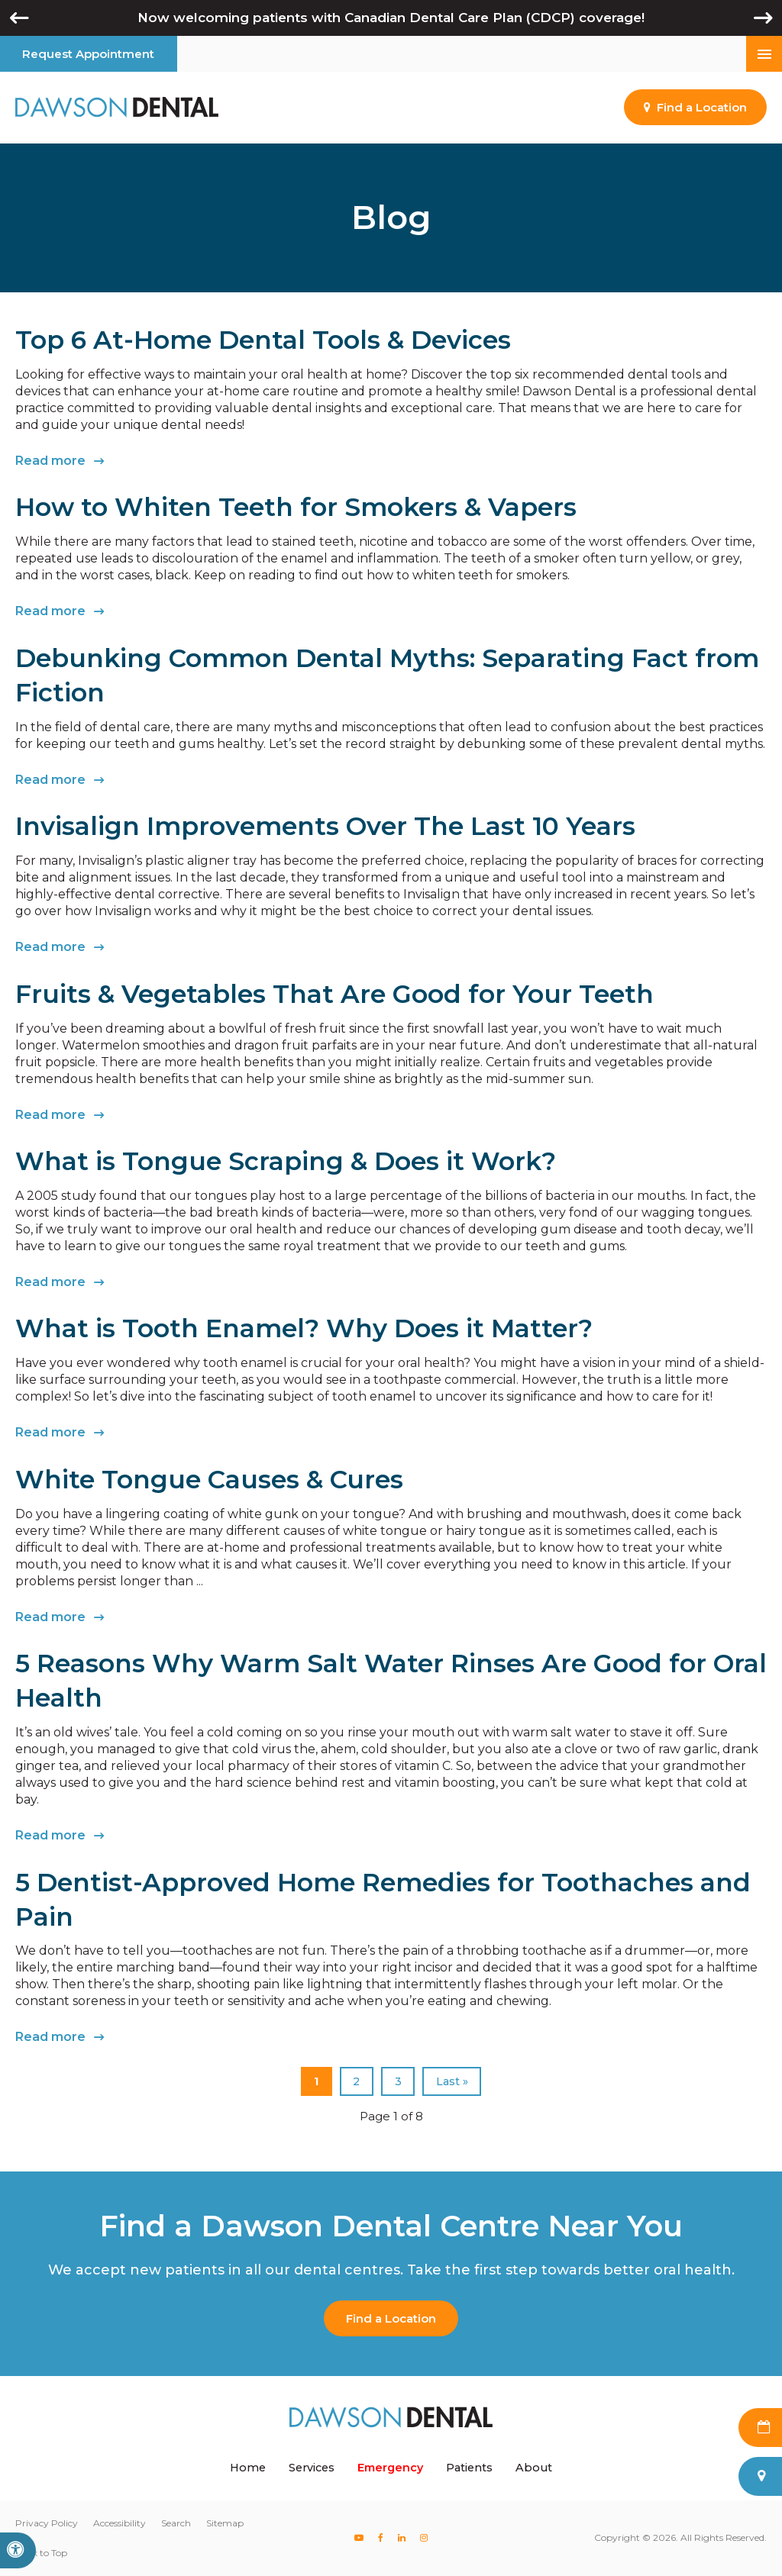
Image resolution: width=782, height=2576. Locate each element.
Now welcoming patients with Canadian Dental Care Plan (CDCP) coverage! (391, 17)
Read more (50, 460)
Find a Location (391, 2318)
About (533, 2467)
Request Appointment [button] (88, 54)
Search (176, 2523)
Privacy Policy (46, 2523)
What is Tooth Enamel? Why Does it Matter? (304, 1328)
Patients (469, 2467)
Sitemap (225, 2523)
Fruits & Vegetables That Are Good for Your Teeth (334, 993)
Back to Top (41, 2552)
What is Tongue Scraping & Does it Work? (285, 1161)
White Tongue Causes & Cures (209, 1479)
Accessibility (119, 2523)
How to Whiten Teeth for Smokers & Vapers (296, 507)
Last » (452, 2081)
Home (248, 2467)
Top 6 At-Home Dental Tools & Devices (263, 339)
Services (311, 2467)
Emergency (390, 2467)
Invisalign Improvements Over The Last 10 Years (325, 826)
